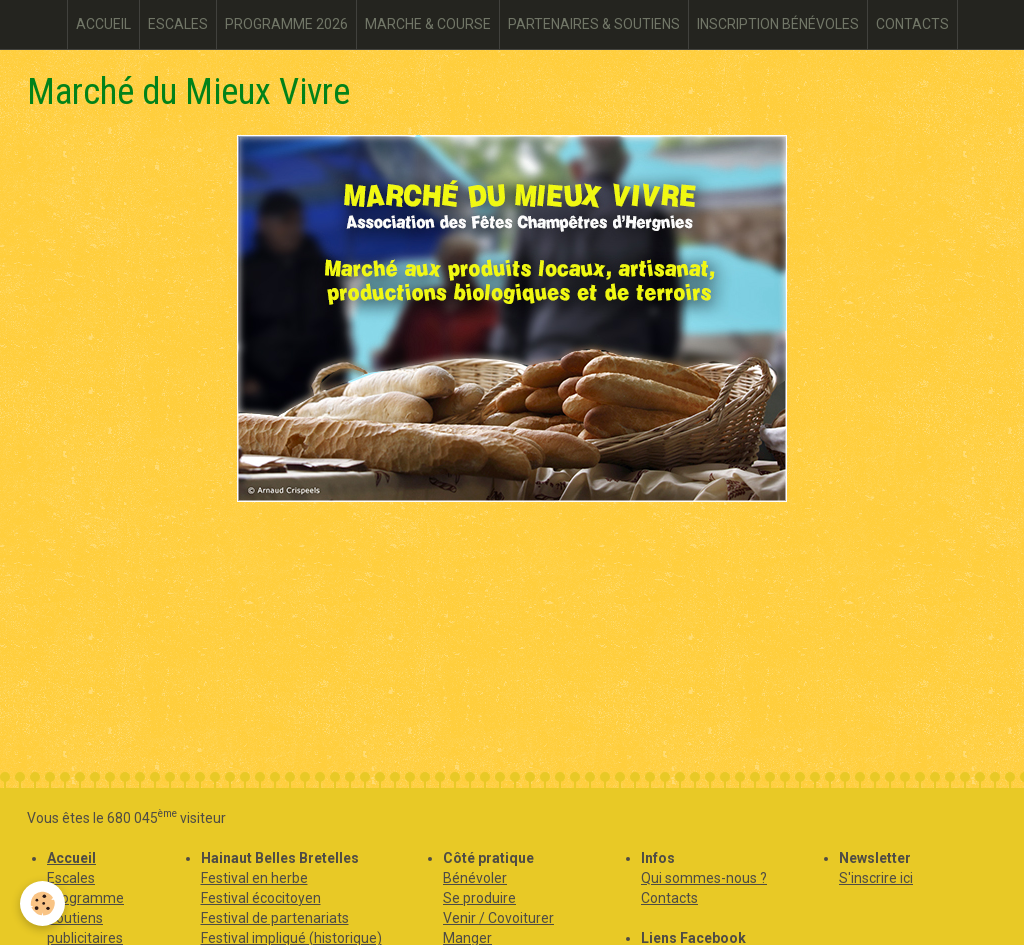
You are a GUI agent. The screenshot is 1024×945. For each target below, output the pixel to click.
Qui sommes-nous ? (704, 878)
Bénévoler (475, 878)
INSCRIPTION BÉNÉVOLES (778, 24)
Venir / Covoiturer (498, 918)
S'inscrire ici (876, 878)
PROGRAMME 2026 (286, 24)
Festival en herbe (254, 878)
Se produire (479, 898)
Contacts (669, 898)
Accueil (71, 858)
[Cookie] (42, 903)
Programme (85, 898)
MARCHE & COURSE (428, 24)
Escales (71, 878)
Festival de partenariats (275, 918)
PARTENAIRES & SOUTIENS (594, 24)
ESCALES (178, 24)
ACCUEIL (103, 24)
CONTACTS (912, 24)
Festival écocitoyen (261, 898)
